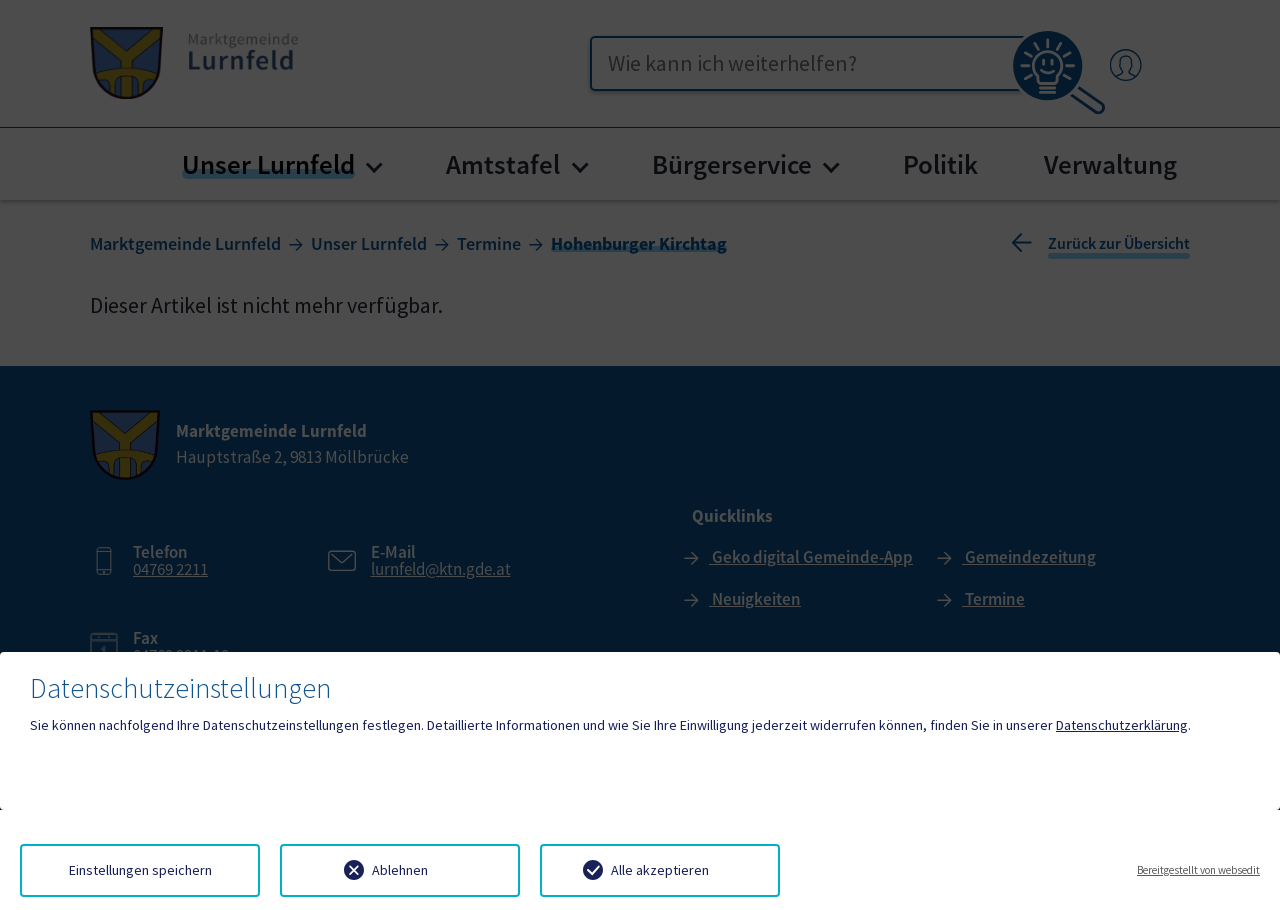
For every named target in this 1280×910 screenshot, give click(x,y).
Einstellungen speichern (140, 870)
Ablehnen (400, 870)
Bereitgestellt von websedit (1198, 870)
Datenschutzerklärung (1122, 725)
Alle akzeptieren (660, 870)
